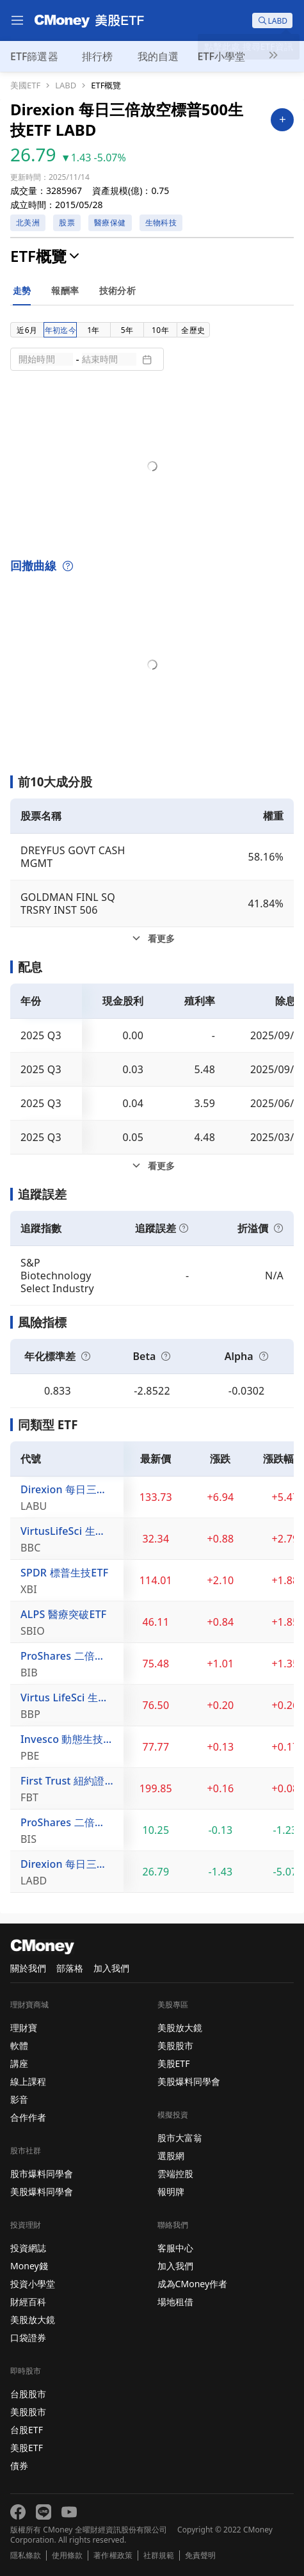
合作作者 (28, 2117)
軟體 (19, 2045)
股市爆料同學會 (41, 2173)
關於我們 (28, 1968)
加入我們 (111, 1968)
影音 (19, 2099)
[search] (272, 20)
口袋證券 (28, 2337)
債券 (19, 2465)
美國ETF (25, 85)
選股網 (170, 2156)
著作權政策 (112, 2555)
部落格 (69, 1968)
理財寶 (23, 2027)
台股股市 (28, 2394)
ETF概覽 (106, 85)
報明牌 (170, 2191)
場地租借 (175, 2302)
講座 (19, 2063)
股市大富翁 (179, 2138)
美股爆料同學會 (41, 2191)
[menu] (17, 20)
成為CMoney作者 (192, 2284)
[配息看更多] (152, 1166)
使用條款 (67, 2555)
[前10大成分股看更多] (152, 938)
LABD (65, 85)
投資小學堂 (32, 2284)
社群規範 (158, 2555)
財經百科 (28, 2302)
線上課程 (28, 2081)
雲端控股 (175, 2173)
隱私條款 (25, 2555)
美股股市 (28, 2412)
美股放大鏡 (32, 2319)
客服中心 (175, 2248)
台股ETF (26, 2430)
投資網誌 (28, 2248)
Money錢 (29, 2266)
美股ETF (26, 2448)
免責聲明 (200, 2555)
